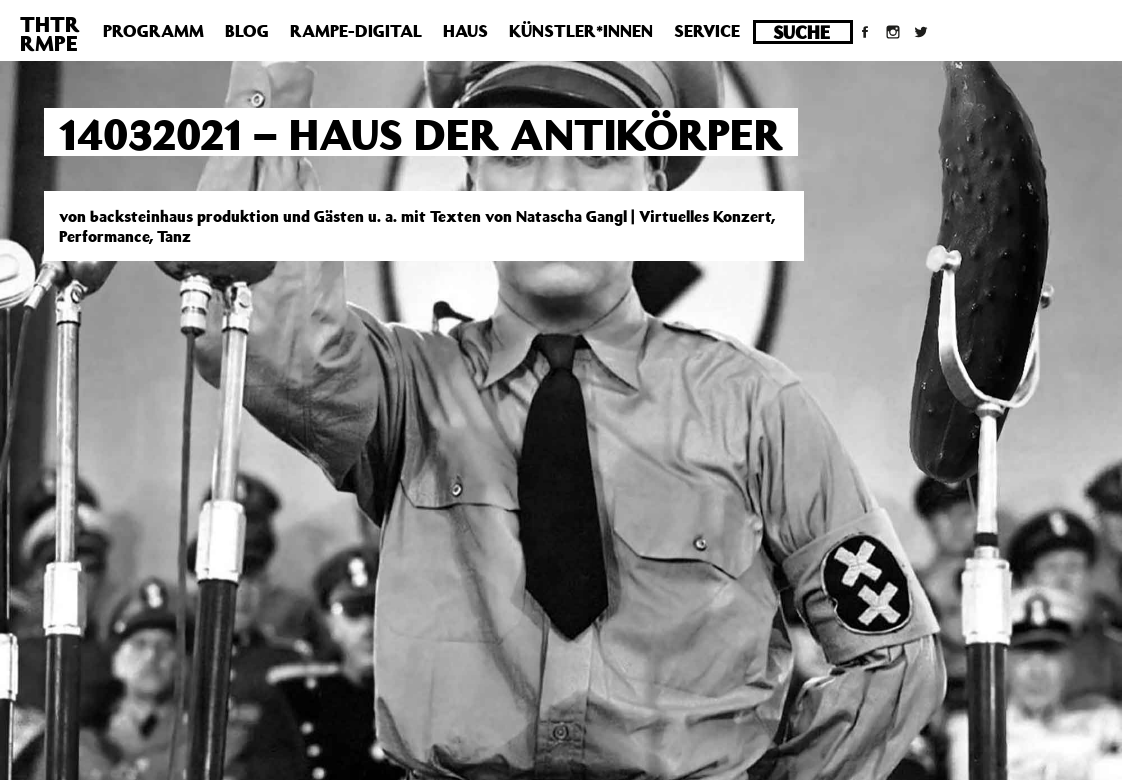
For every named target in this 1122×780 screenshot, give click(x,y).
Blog (247, 31)
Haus (465, 31)
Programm (153, 31)
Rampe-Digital (356, 31)
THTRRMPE (50, 33)
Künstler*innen (581, 31)
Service (707, 31)
